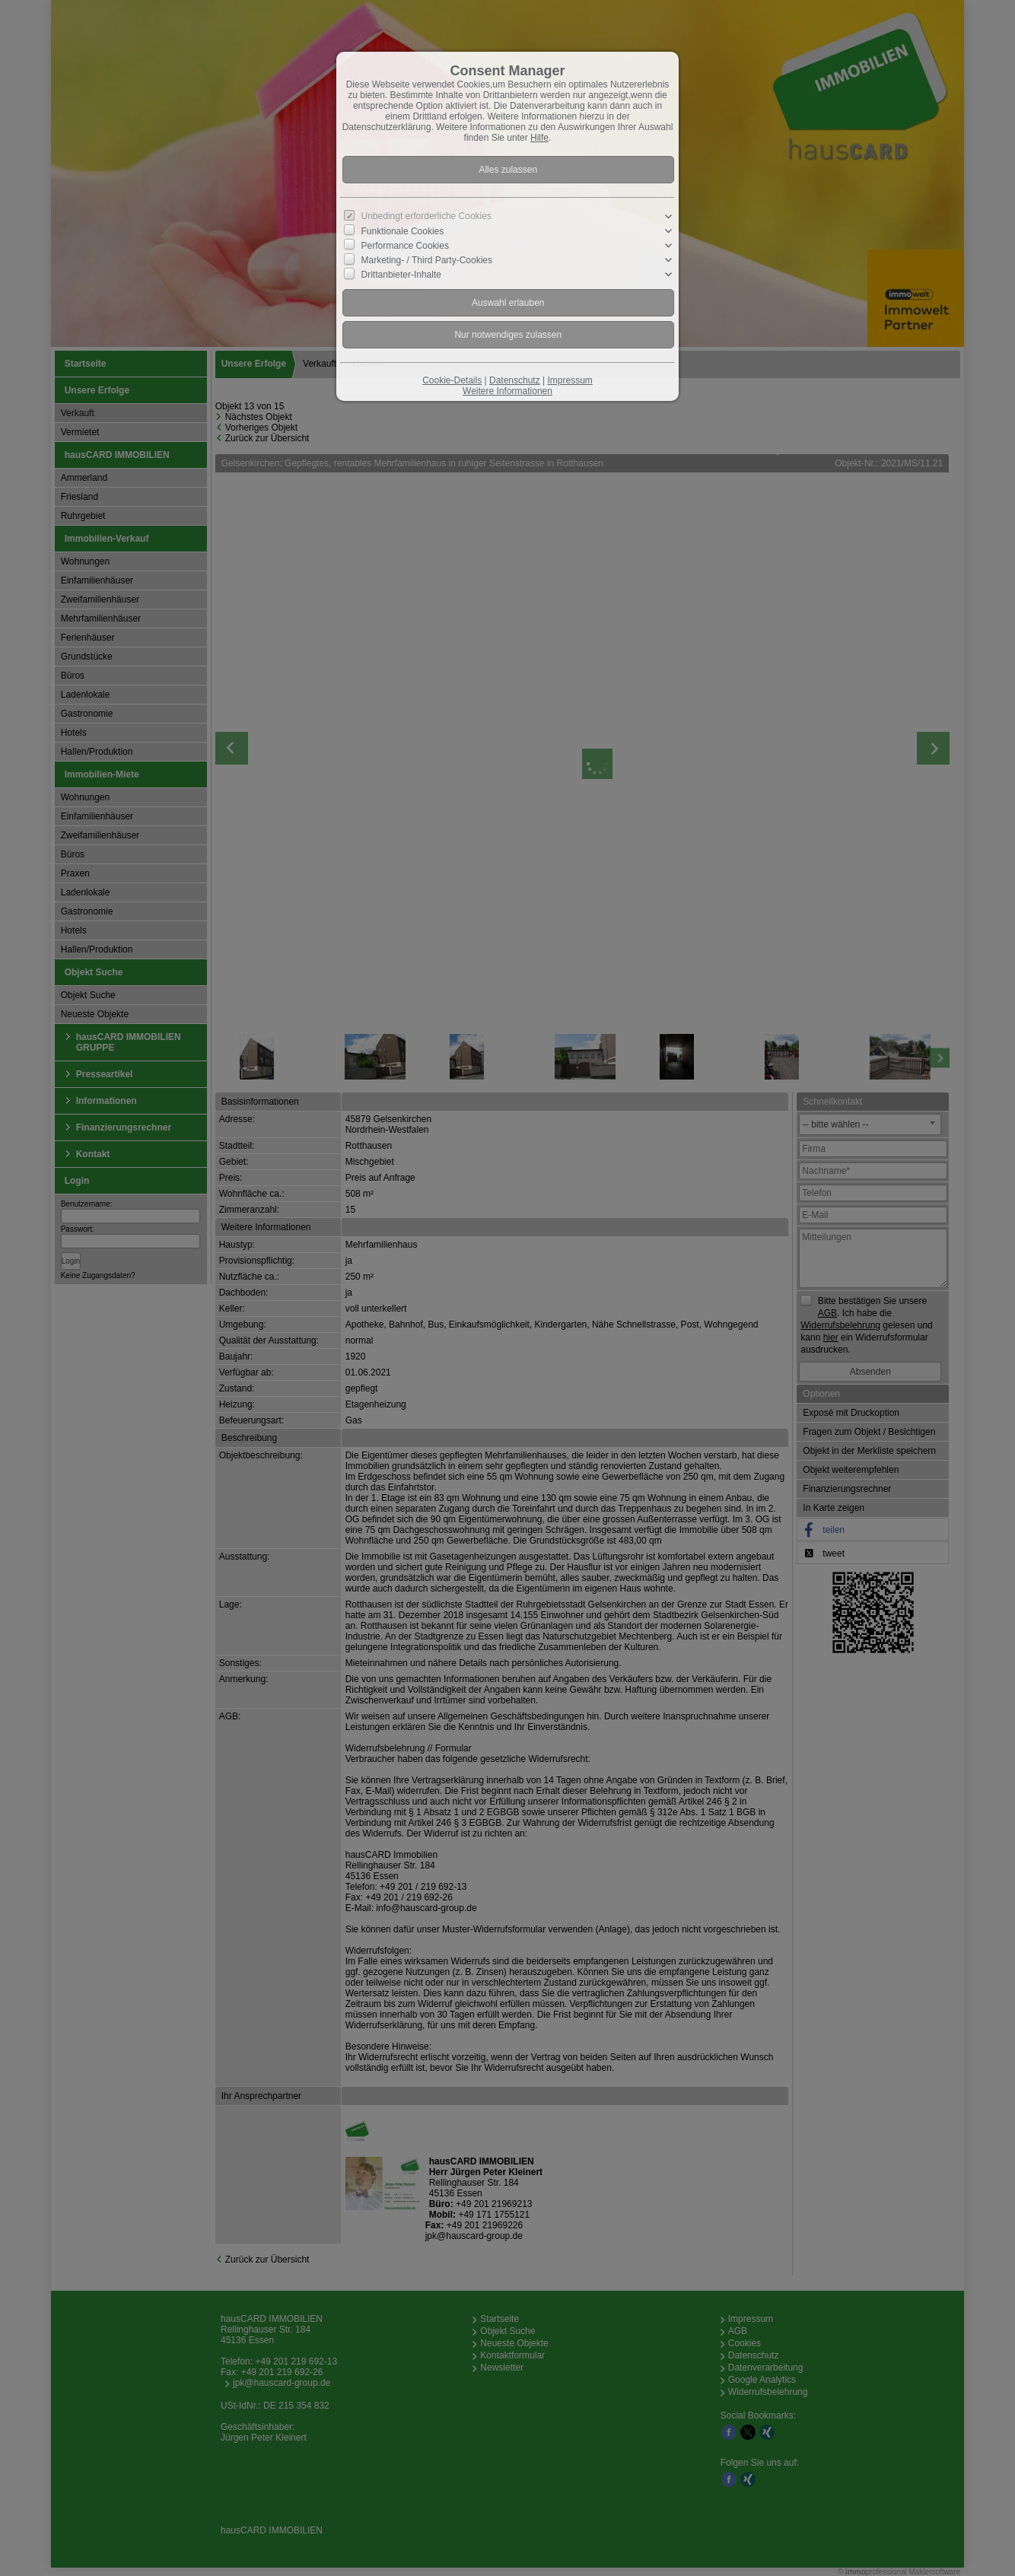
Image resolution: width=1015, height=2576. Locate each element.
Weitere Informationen (507, 391)
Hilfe (539, 137)
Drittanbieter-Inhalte (401, 274)
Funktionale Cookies (402, 231)
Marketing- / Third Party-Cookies (427, 260)
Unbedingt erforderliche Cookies (426, 216)
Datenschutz (514, 380)
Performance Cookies (405, 245)
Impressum (569, 380)
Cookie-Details (452, 380)
